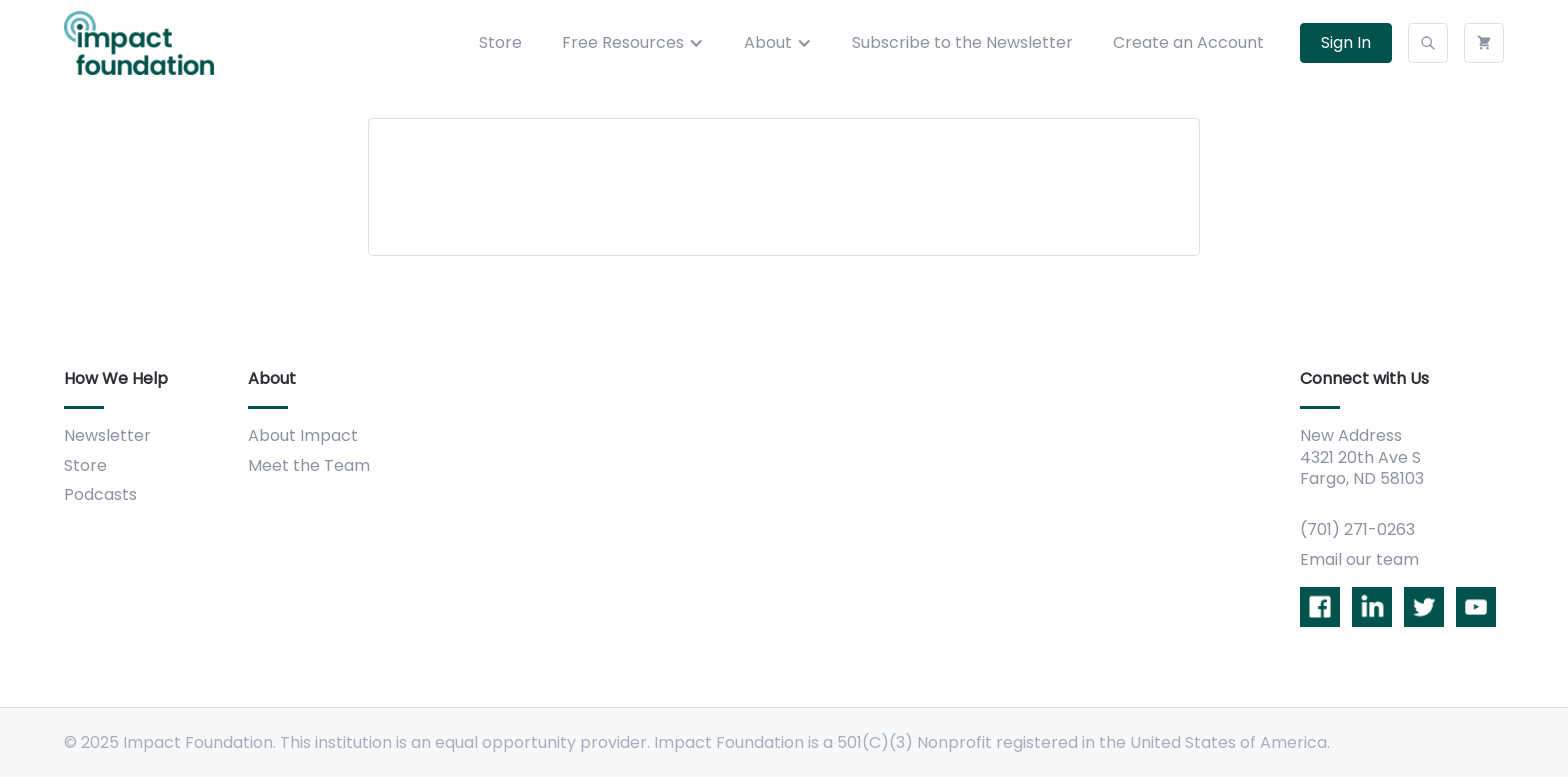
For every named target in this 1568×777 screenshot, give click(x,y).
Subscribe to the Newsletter (962, 42)
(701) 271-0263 (1357, 529)
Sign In (1346, 42)
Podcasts (100, 494)
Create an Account (1188, 42)
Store (500, 42)
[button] (633, 43)
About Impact (303, 435)
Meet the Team (309, 465)
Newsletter (107, 435)
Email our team (1359, 559)
